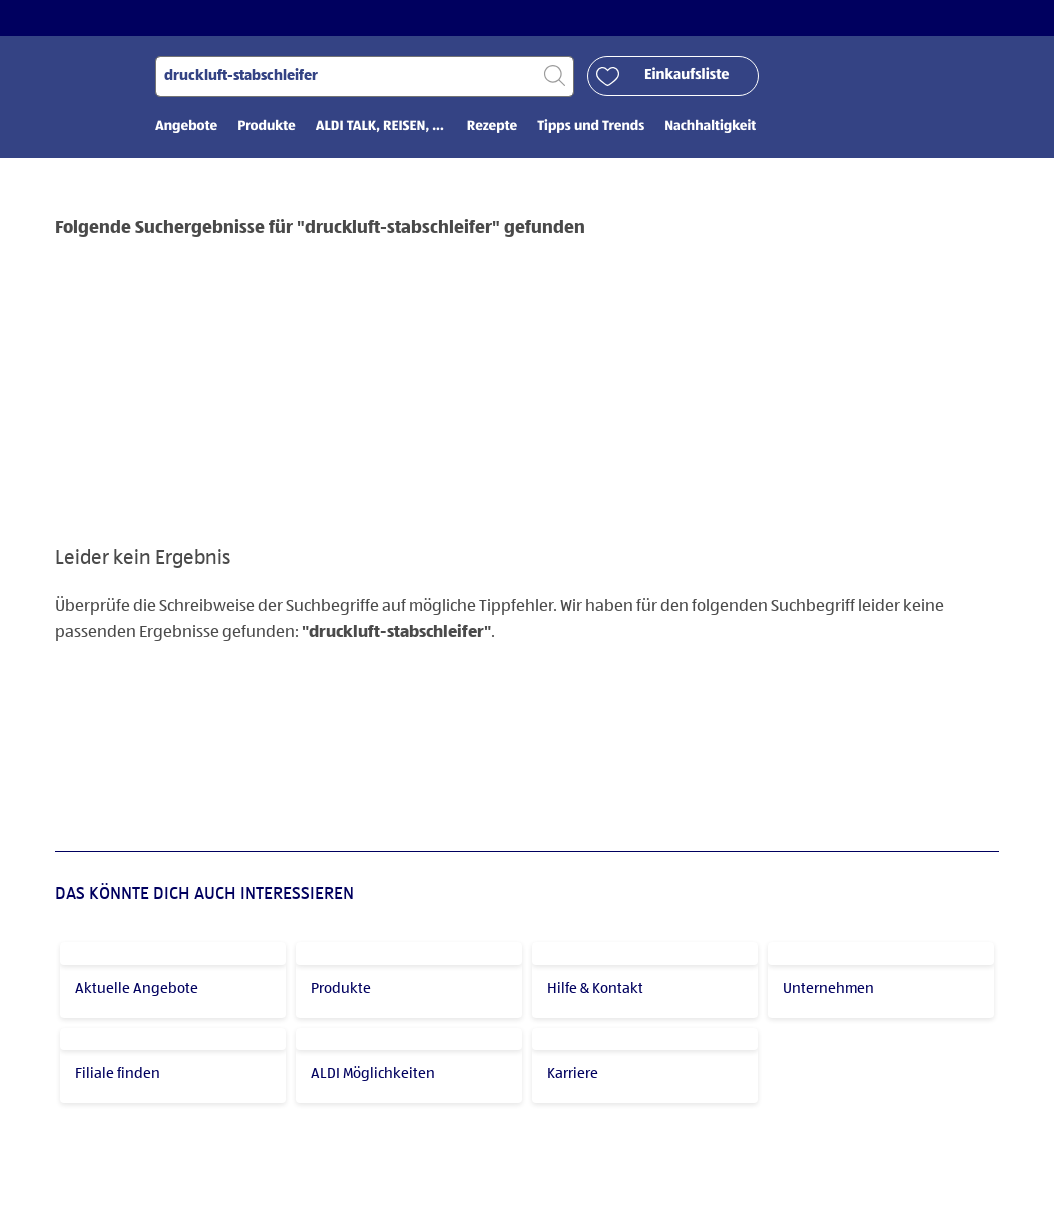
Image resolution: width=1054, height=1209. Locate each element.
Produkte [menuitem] (266, 127)
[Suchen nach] (364, 76)
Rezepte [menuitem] (492, 127)
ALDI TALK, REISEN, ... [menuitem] (381, 127)
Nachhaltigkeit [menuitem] (710, 127)
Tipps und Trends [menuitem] (590, 127)
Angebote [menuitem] (186, 127)
